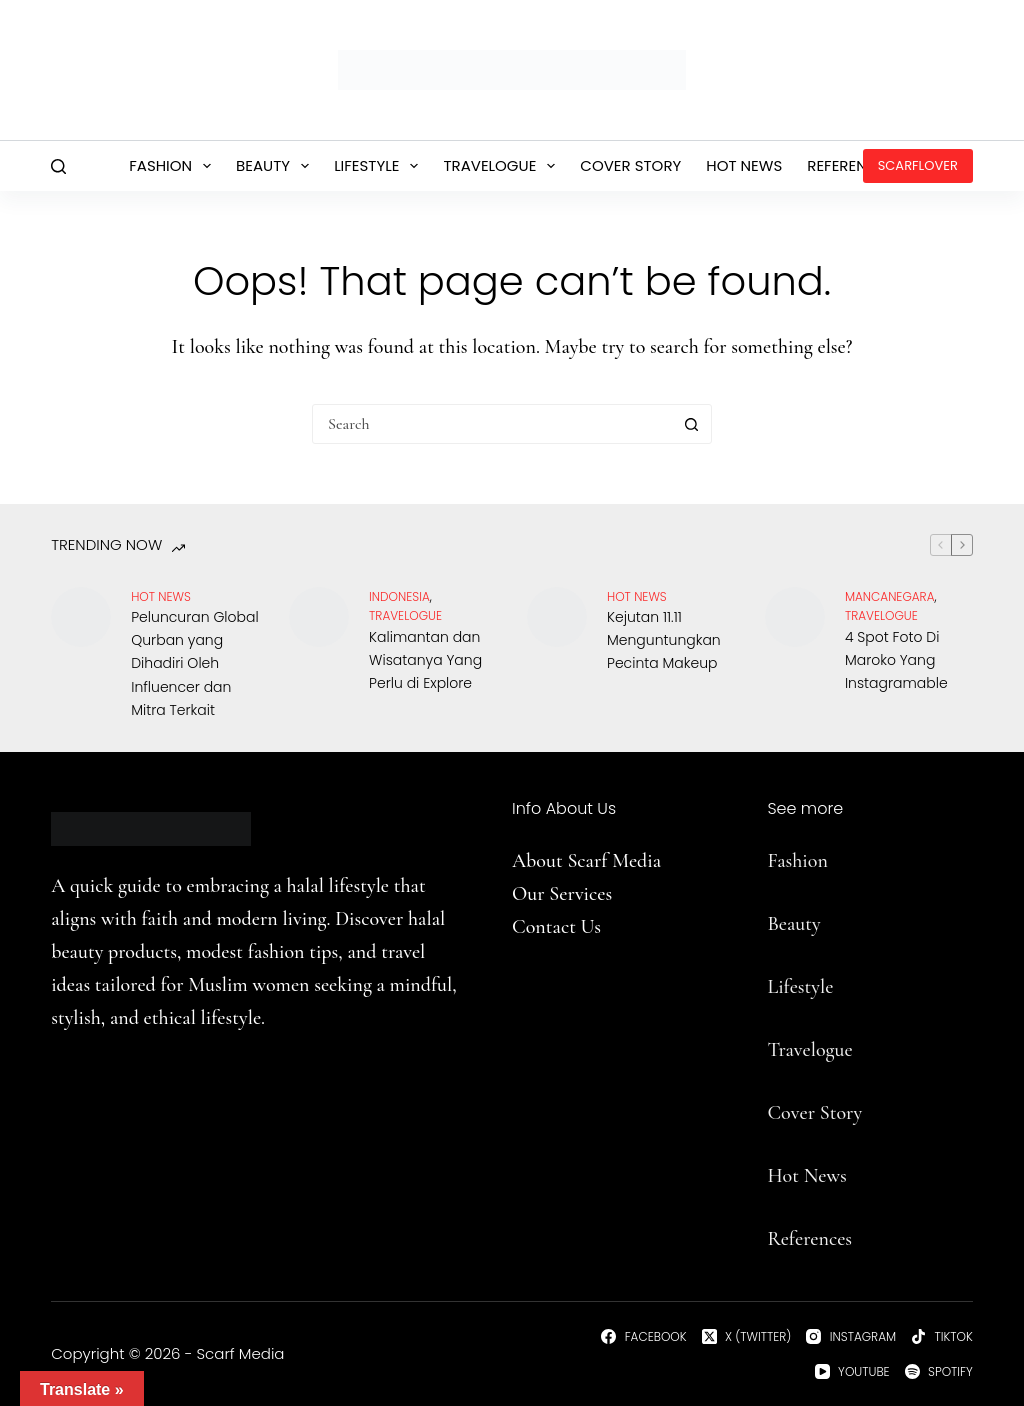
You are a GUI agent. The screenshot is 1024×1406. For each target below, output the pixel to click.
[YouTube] (852, 1372)
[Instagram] (851, 1337)
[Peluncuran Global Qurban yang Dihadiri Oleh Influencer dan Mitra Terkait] (81, 617)
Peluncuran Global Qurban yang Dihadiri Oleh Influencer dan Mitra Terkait (194, 663)
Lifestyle (380, 166)
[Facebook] (643, 1337)
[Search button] (691, 424)
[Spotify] (939, 1372)
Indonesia (399, 596)
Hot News (744, 165)
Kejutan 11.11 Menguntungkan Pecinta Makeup (664, 640)
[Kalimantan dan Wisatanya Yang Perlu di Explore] (319, 617)
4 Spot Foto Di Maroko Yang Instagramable (896, 660)
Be (777, 924)
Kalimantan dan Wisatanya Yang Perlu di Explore (425, 660)
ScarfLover (918, 165)
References (851, 165)
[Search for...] (492, 424)
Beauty (276, 166)
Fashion (174, 166)
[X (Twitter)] (747, 1337)
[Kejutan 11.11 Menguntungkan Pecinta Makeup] (557, 617)
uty (807, 924)
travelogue (405, 615)
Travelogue (503, 166)
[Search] (58, 166)
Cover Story (630, 165)
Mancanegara (890, 596)
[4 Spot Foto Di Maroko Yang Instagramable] (795, 617)
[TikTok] (942, 1337)
